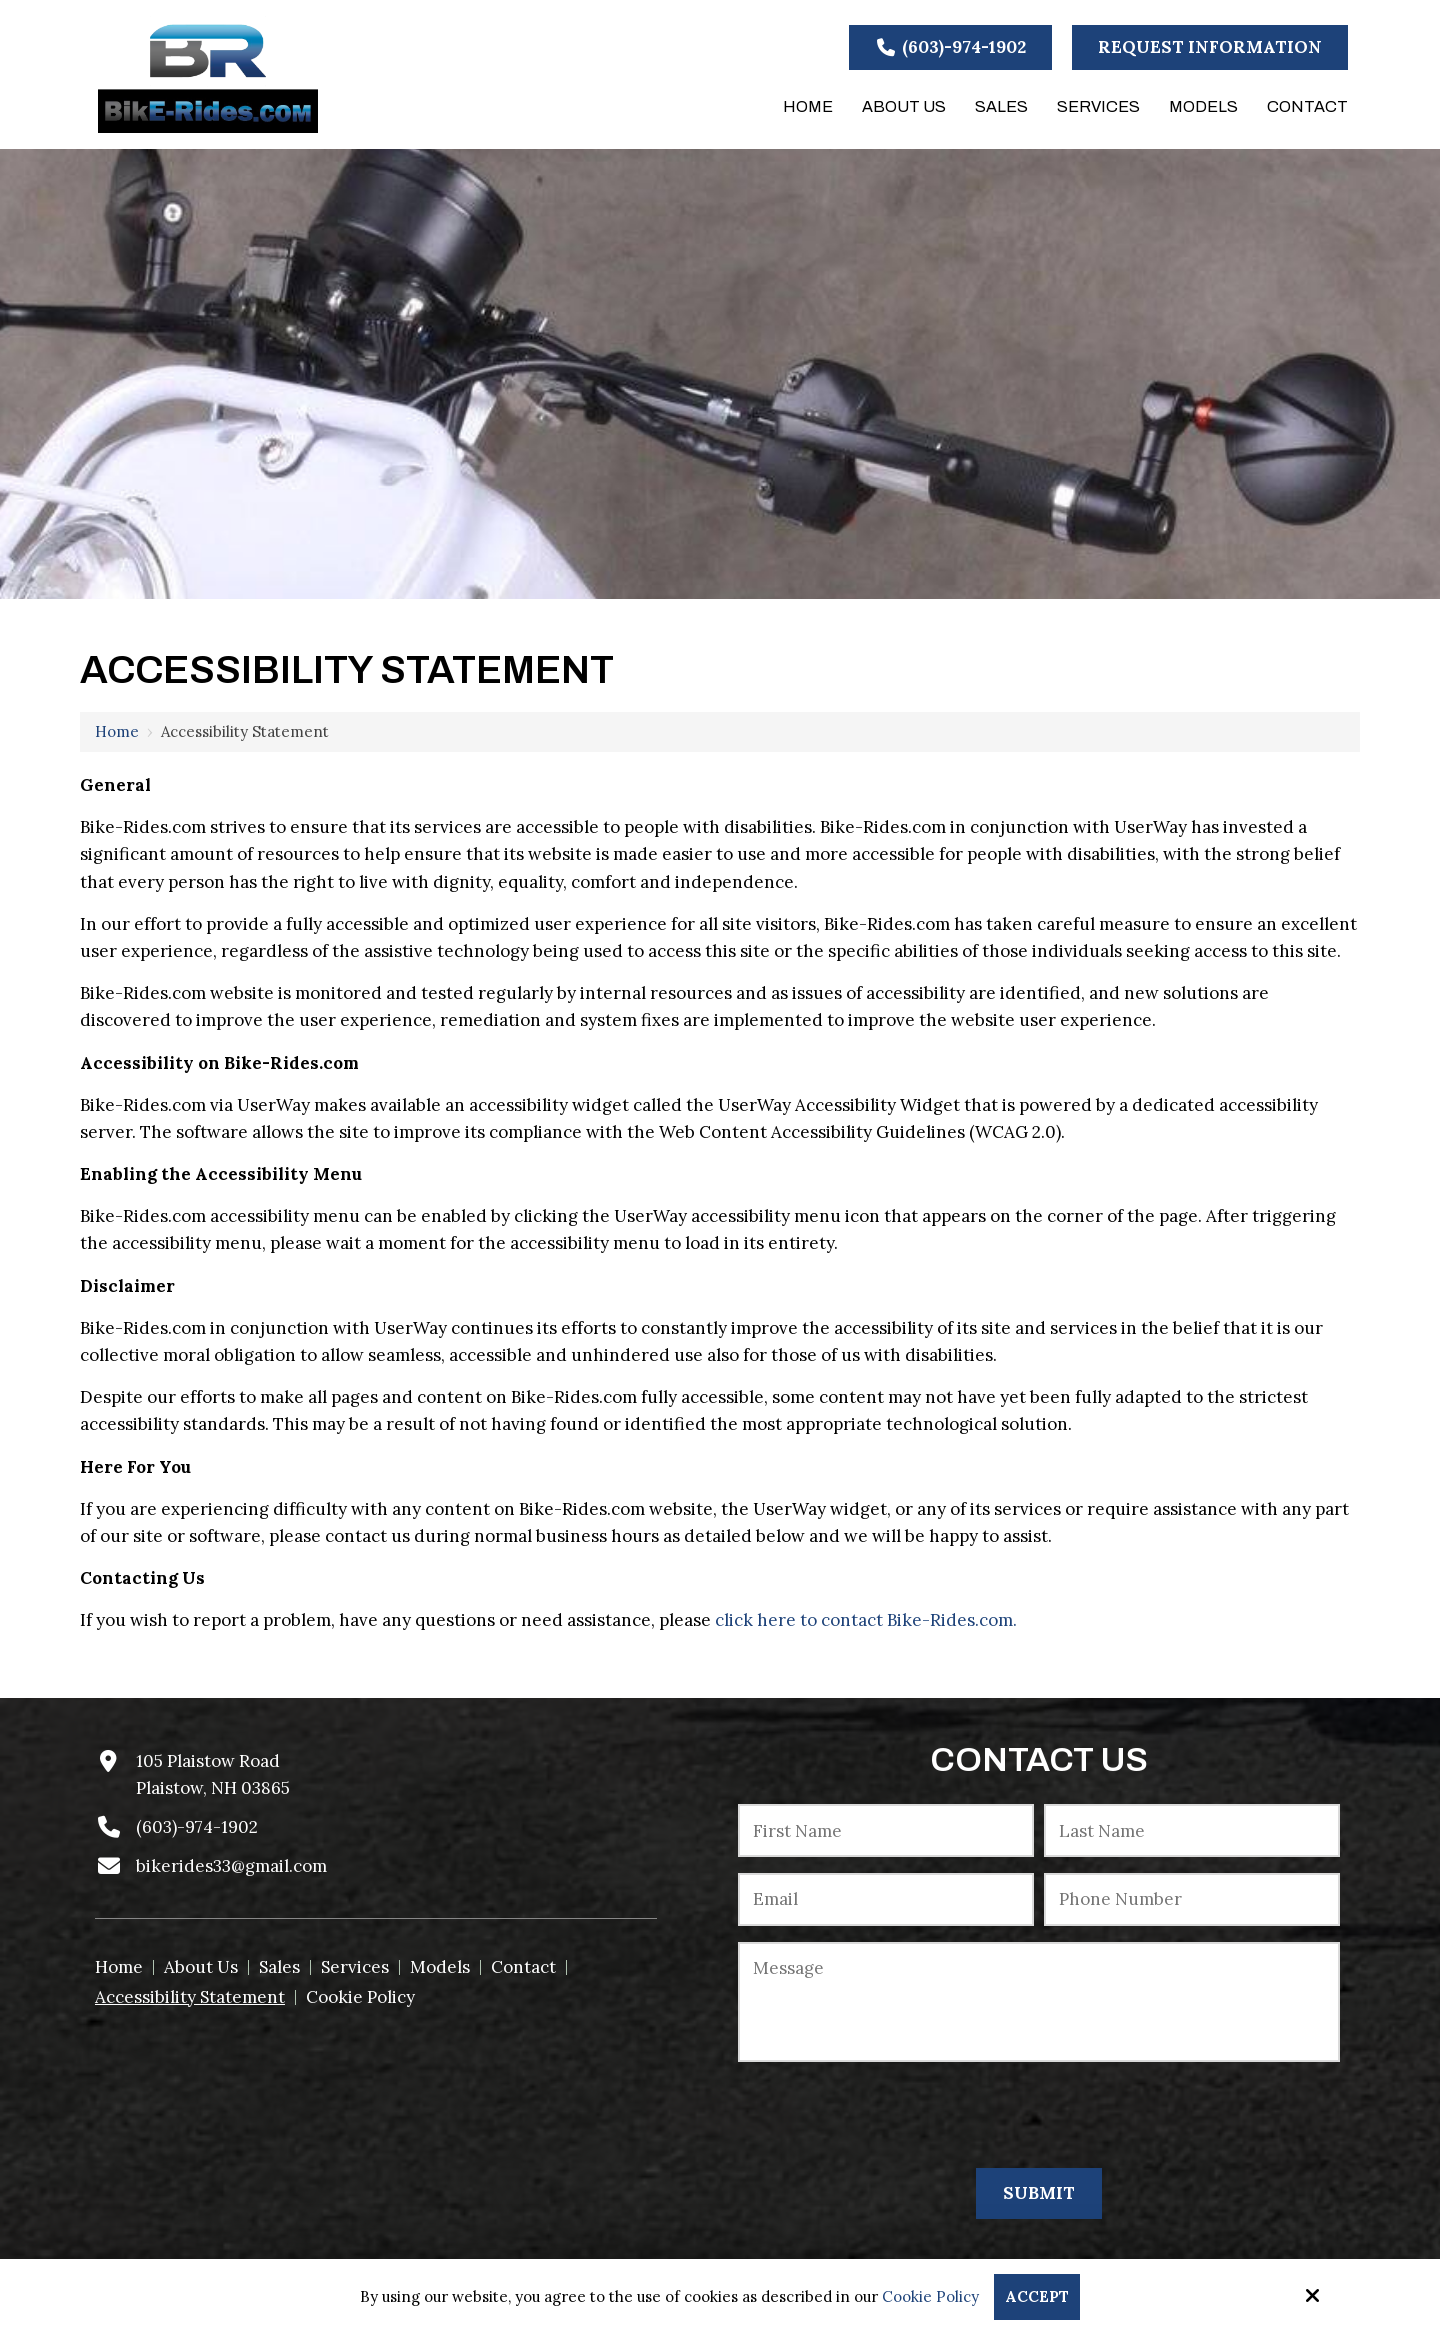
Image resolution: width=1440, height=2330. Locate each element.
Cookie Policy (930, 2297)
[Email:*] (886, 1899)
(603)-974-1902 (951, 47)
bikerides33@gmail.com (231, 1866)
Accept (1037, 2296)
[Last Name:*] (1192, 1830)
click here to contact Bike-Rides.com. (866, 1620)
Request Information (1210, 47)
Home (117, 731)
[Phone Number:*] (1192, 1899)
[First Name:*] (886, 1830)
